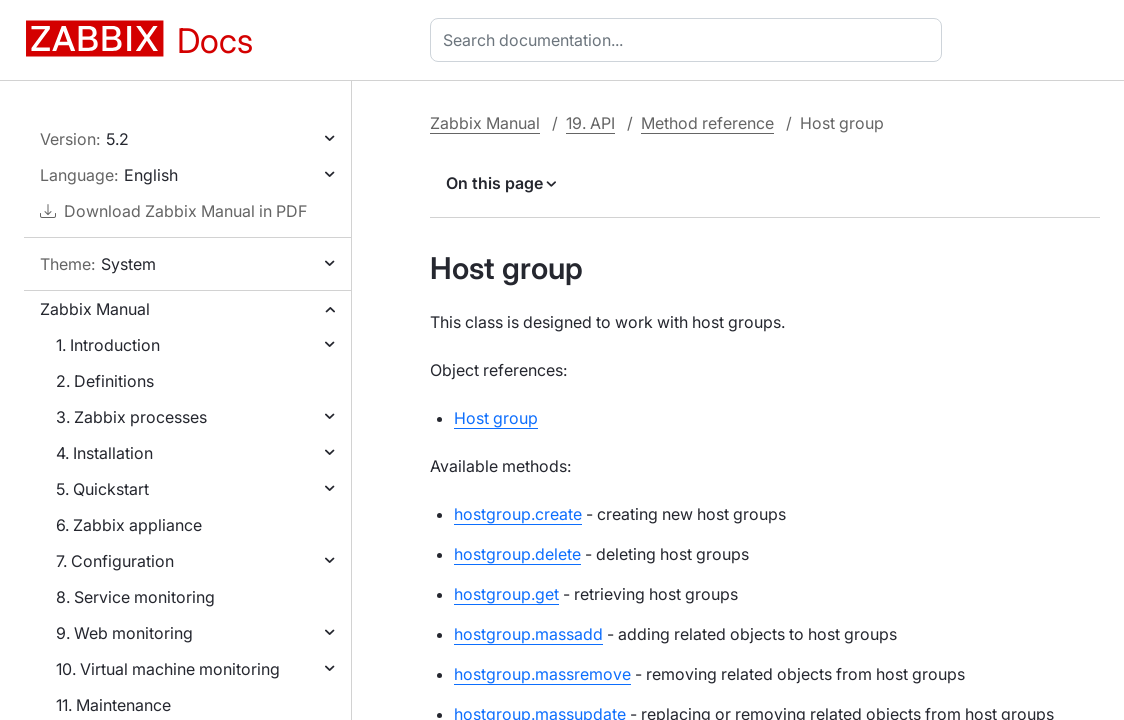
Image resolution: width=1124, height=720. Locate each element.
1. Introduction (108, 345)
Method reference (707, 123)
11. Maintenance (113, 705)
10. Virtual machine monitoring (168, 669)
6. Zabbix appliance (129, 525)
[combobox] (690, 40)
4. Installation (104, 453)
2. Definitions (105, 381)
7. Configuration (115, 561)
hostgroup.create (518, 514)
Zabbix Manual (95, 309)
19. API (590, 123)
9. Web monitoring (124, 633)
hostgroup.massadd (528, 634)
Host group (496, 418)
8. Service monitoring (135, 597)
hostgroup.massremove (542, 674)
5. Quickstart (102, 489)
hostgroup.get (506, 594)
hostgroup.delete (517, 554)
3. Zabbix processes (131, 417)
